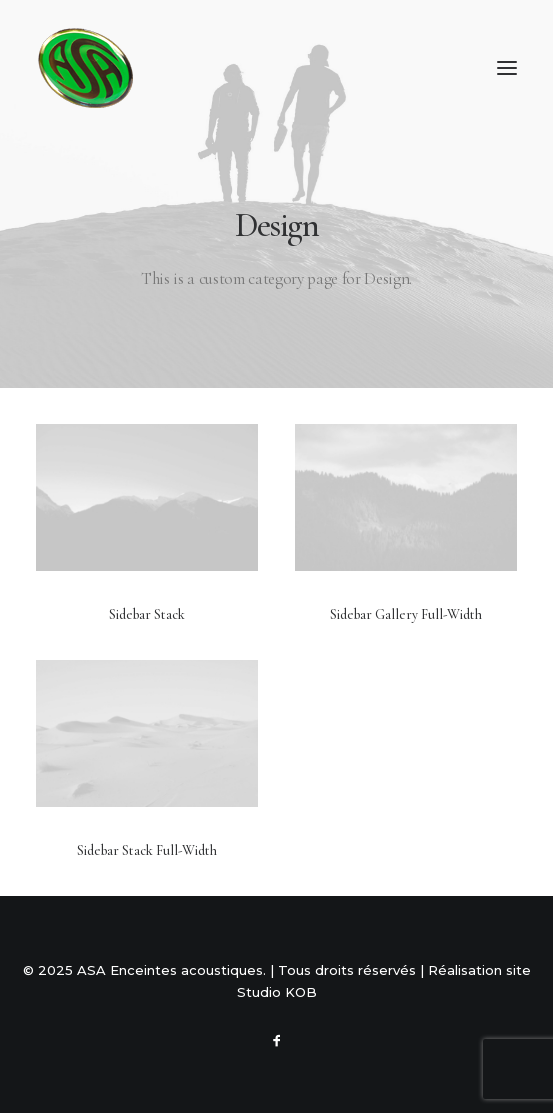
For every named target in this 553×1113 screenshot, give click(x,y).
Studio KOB (277, 992)
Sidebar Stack (147, 614)
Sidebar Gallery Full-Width (406, 614)
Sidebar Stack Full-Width (147, 850)
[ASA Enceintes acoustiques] (86, 68)
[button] (507, 68)
